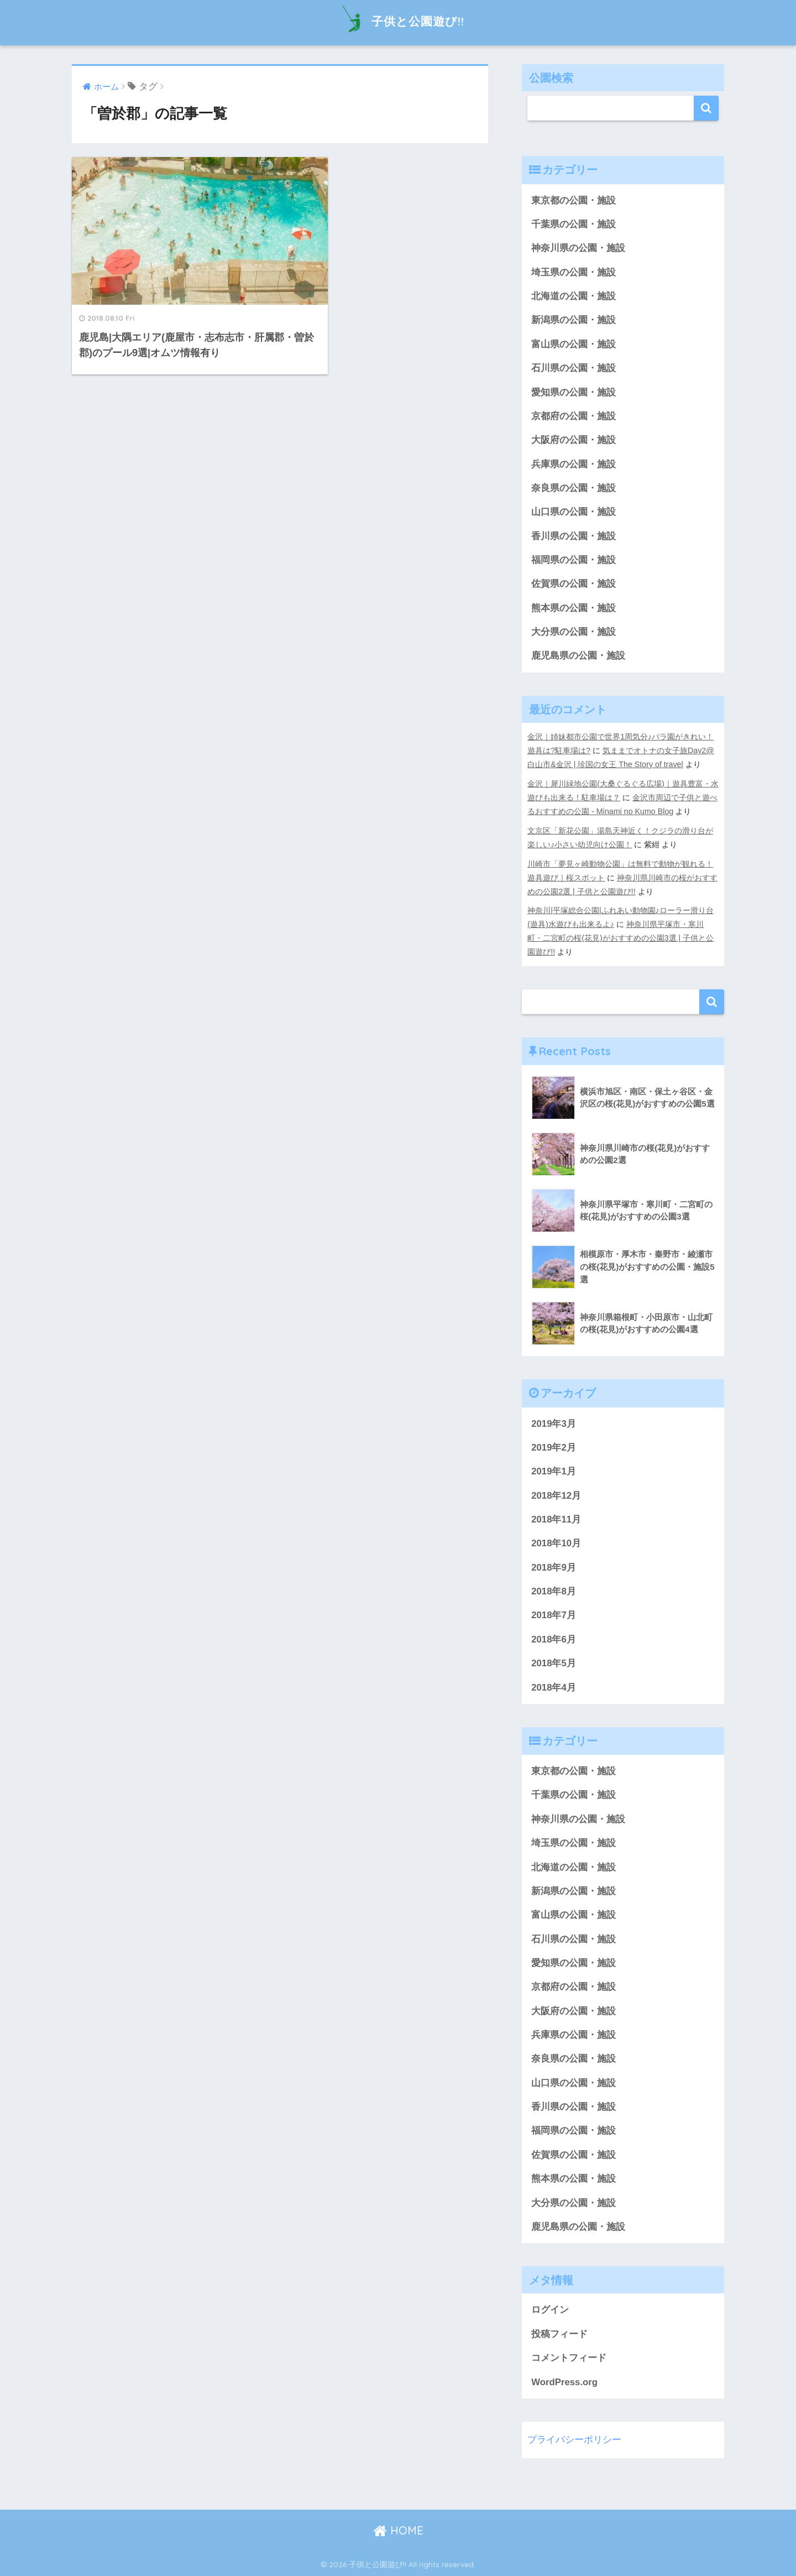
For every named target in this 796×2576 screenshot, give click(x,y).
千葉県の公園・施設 (573, 224)
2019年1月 (553, 1471)
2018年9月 (553, 1567)
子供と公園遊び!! (398, 21)
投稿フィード (559, 2334)
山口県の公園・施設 (573, 512)
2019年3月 (553, 1424)
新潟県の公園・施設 (573, 320)
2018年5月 (553, 1663)
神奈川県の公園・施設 (578, 248)
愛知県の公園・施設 (573, 392)
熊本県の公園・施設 (573, 608)
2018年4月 (553, 1687)
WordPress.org (564, 2382)
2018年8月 (553, 1591)
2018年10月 (556, 1543)
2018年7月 (553, 1615)
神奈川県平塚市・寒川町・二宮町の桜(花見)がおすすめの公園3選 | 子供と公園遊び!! (620, 938)
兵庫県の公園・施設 (573, 464)
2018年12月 (556, 1495)
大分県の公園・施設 (573, 632)
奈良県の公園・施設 (573, 488)
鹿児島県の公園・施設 (578, 655)
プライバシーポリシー (574, 2439)
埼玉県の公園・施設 (573, 272)
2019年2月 (553, 1447)
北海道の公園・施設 (573, 296)
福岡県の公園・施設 (573, 560)
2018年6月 (553, 1639)
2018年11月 (556, 1519)
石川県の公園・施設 (573, 368)
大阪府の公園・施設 (573, 440)
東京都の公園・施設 (573, 200)
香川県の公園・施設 (573, 536)
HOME (398, 2530)
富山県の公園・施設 (573, 344)
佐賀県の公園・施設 (573, 583)
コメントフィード (568, 2358)
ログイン (550, 2309)
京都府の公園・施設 (573, 416)
